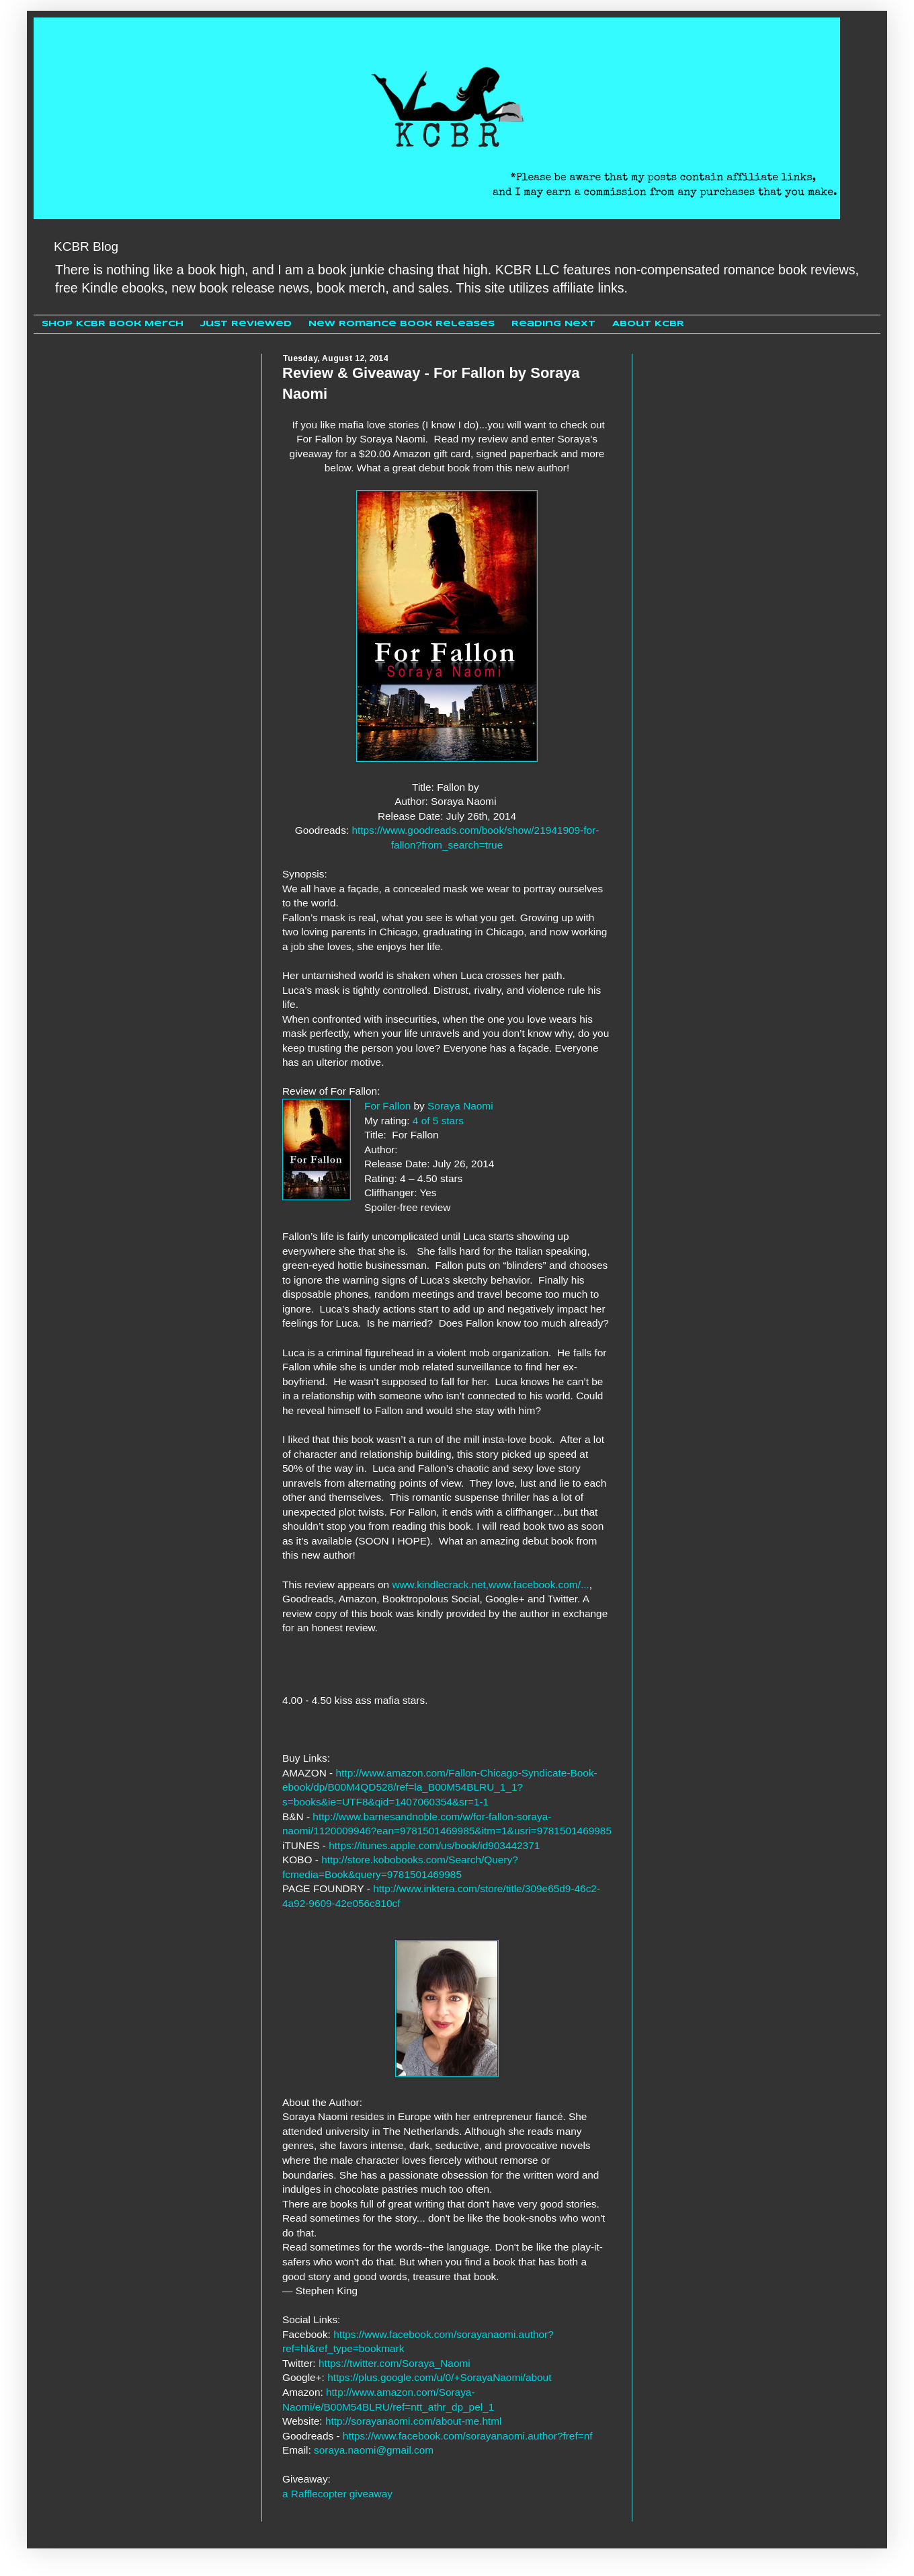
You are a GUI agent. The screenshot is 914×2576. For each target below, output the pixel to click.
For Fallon (387, 1105)
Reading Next (553, 323)
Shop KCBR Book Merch (112, 323)
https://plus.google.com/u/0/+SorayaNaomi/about (439, 2377)
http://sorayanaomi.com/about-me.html (413, 2421)
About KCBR (648, 323)
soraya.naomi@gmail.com (373, 2450)
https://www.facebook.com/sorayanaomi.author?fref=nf (468, 2436)
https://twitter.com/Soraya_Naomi (394, 2363)
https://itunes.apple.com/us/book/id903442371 (434, 1845)
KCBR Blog (86, 246)
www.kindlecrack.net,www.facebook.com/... (490, 1584)
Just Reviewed (246, 323)
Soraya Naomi (460, 1105)
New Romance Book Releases (401, 323)
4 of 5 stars (438, 1120)
